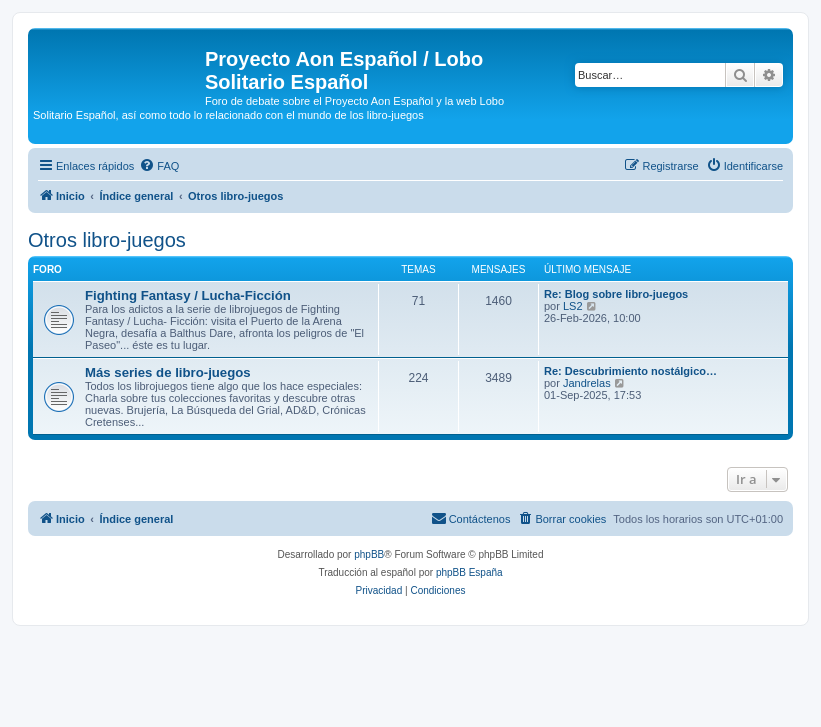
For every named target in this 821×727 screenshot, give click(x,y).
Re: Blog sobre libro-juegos (616, 294)
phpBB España (469, 572)
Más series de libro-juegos (168, 372)
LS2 (573, 306)
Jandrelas (587, 383)
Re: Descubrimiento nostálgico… (630, 371)
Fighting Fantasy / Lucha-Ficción (188, 295)
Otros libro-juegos (107, 240)
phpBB (369, 554)
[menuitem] (159, 166)
